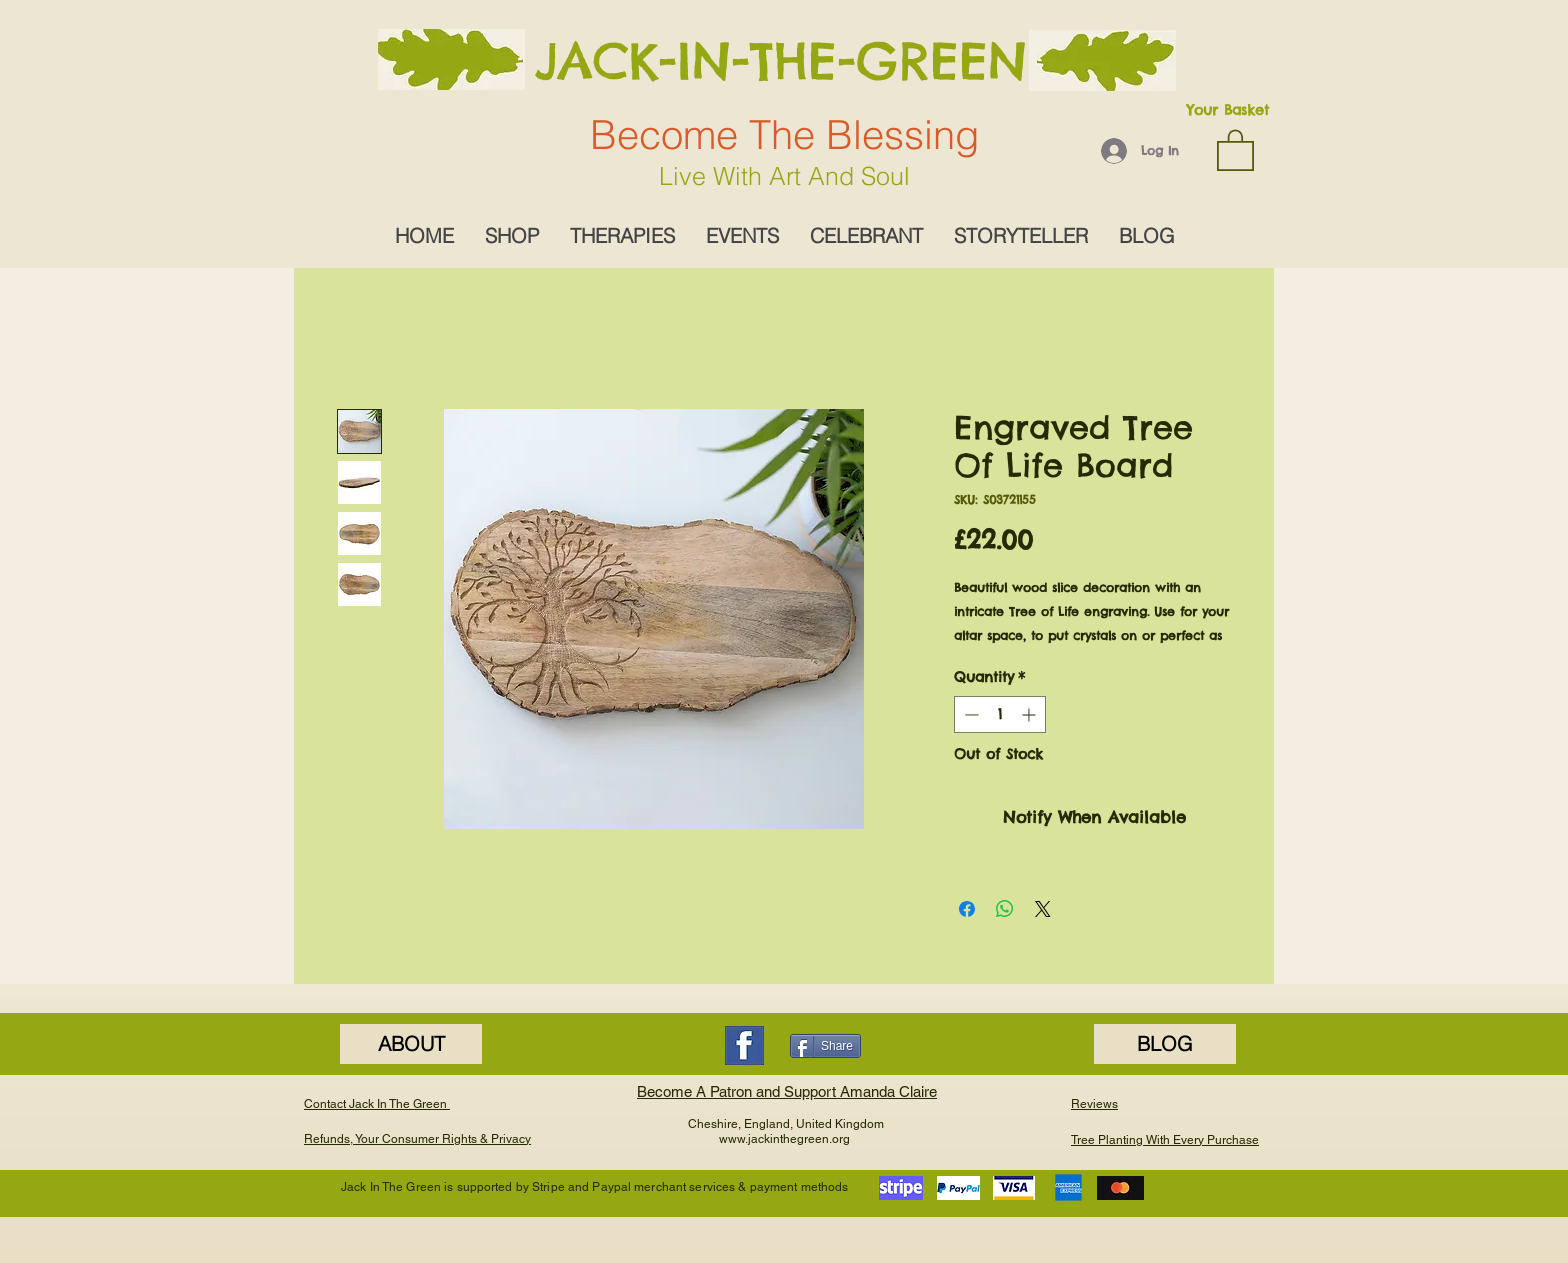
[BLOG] (1165, 1044)
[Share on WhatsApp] (1005, 909)
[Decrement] (969, 714)
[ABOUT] (411, 1044)
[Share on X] (1043, 909)
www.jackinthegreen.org (784, 1139)
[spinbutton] (1000, 714)
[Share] (825, 1046)
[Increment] (1030, 714)
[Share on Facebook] (967, 909)
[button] (1235, 149)
